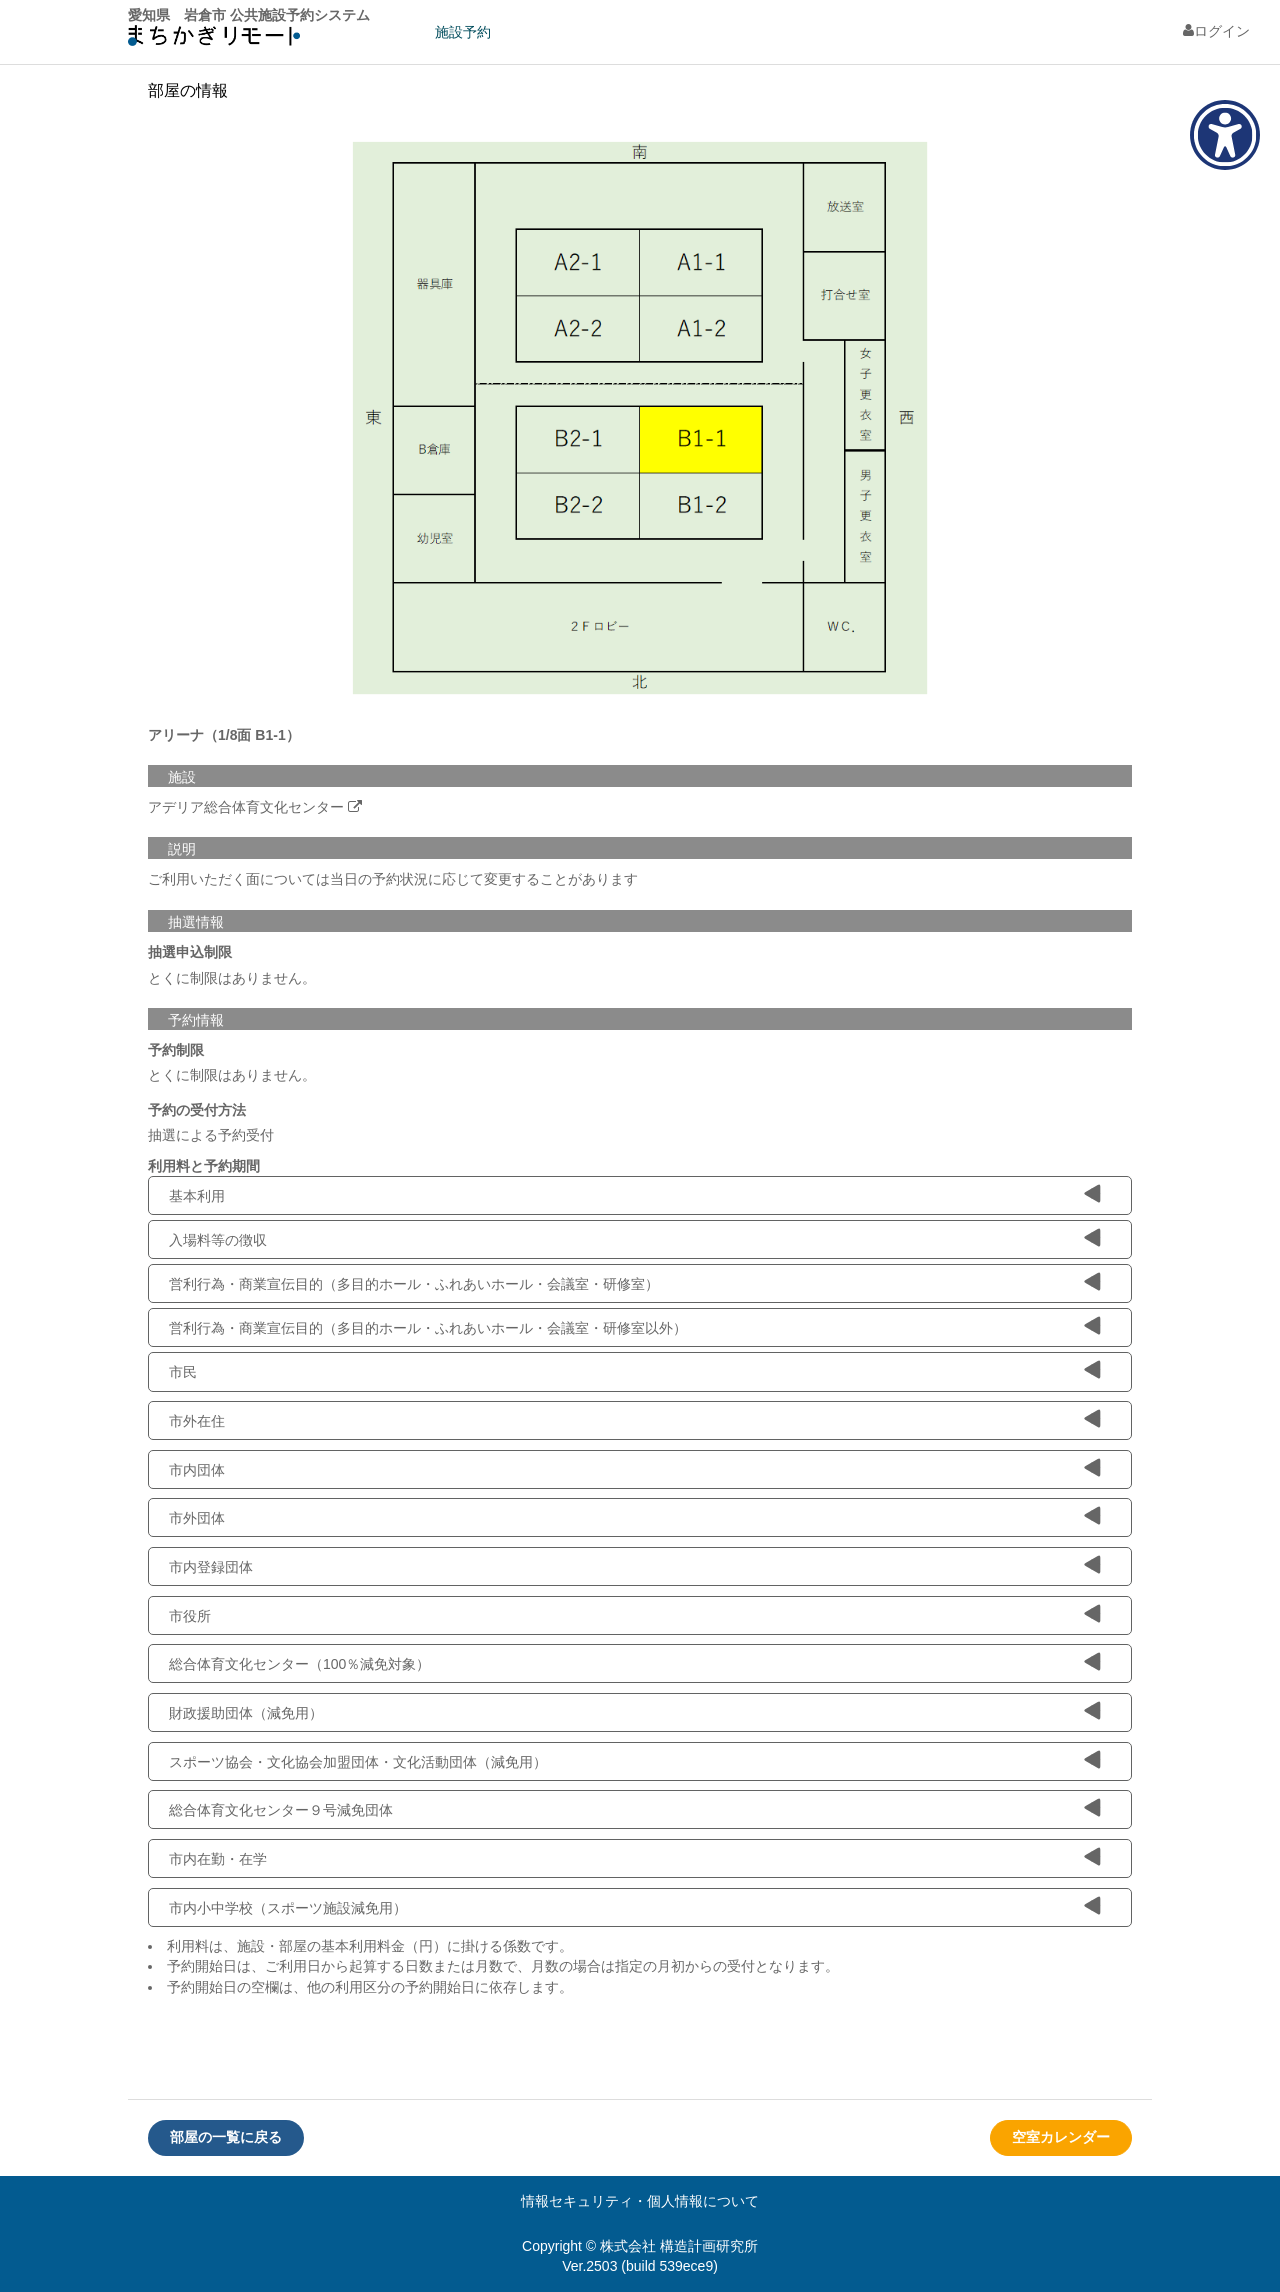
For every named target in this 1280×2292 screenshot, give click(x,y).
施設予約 (463, 32)
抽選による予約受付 (211, 1135)
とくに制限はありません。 (232, 978)
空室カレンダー (1061, 2137)
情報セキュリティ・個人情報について (640, 2201)
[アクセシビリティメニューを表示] (1225, 135)
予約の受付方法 (197, 1110)
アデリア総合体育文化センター (246, 807)
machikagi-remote (214, 40)
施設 (182, 777)
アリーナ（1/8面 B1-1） (224, 735)
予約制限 (176, 1050)
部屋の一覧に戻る (226, 2137)
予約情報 (196, 1020)
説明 (182, 849)
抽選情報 (196, 922)
